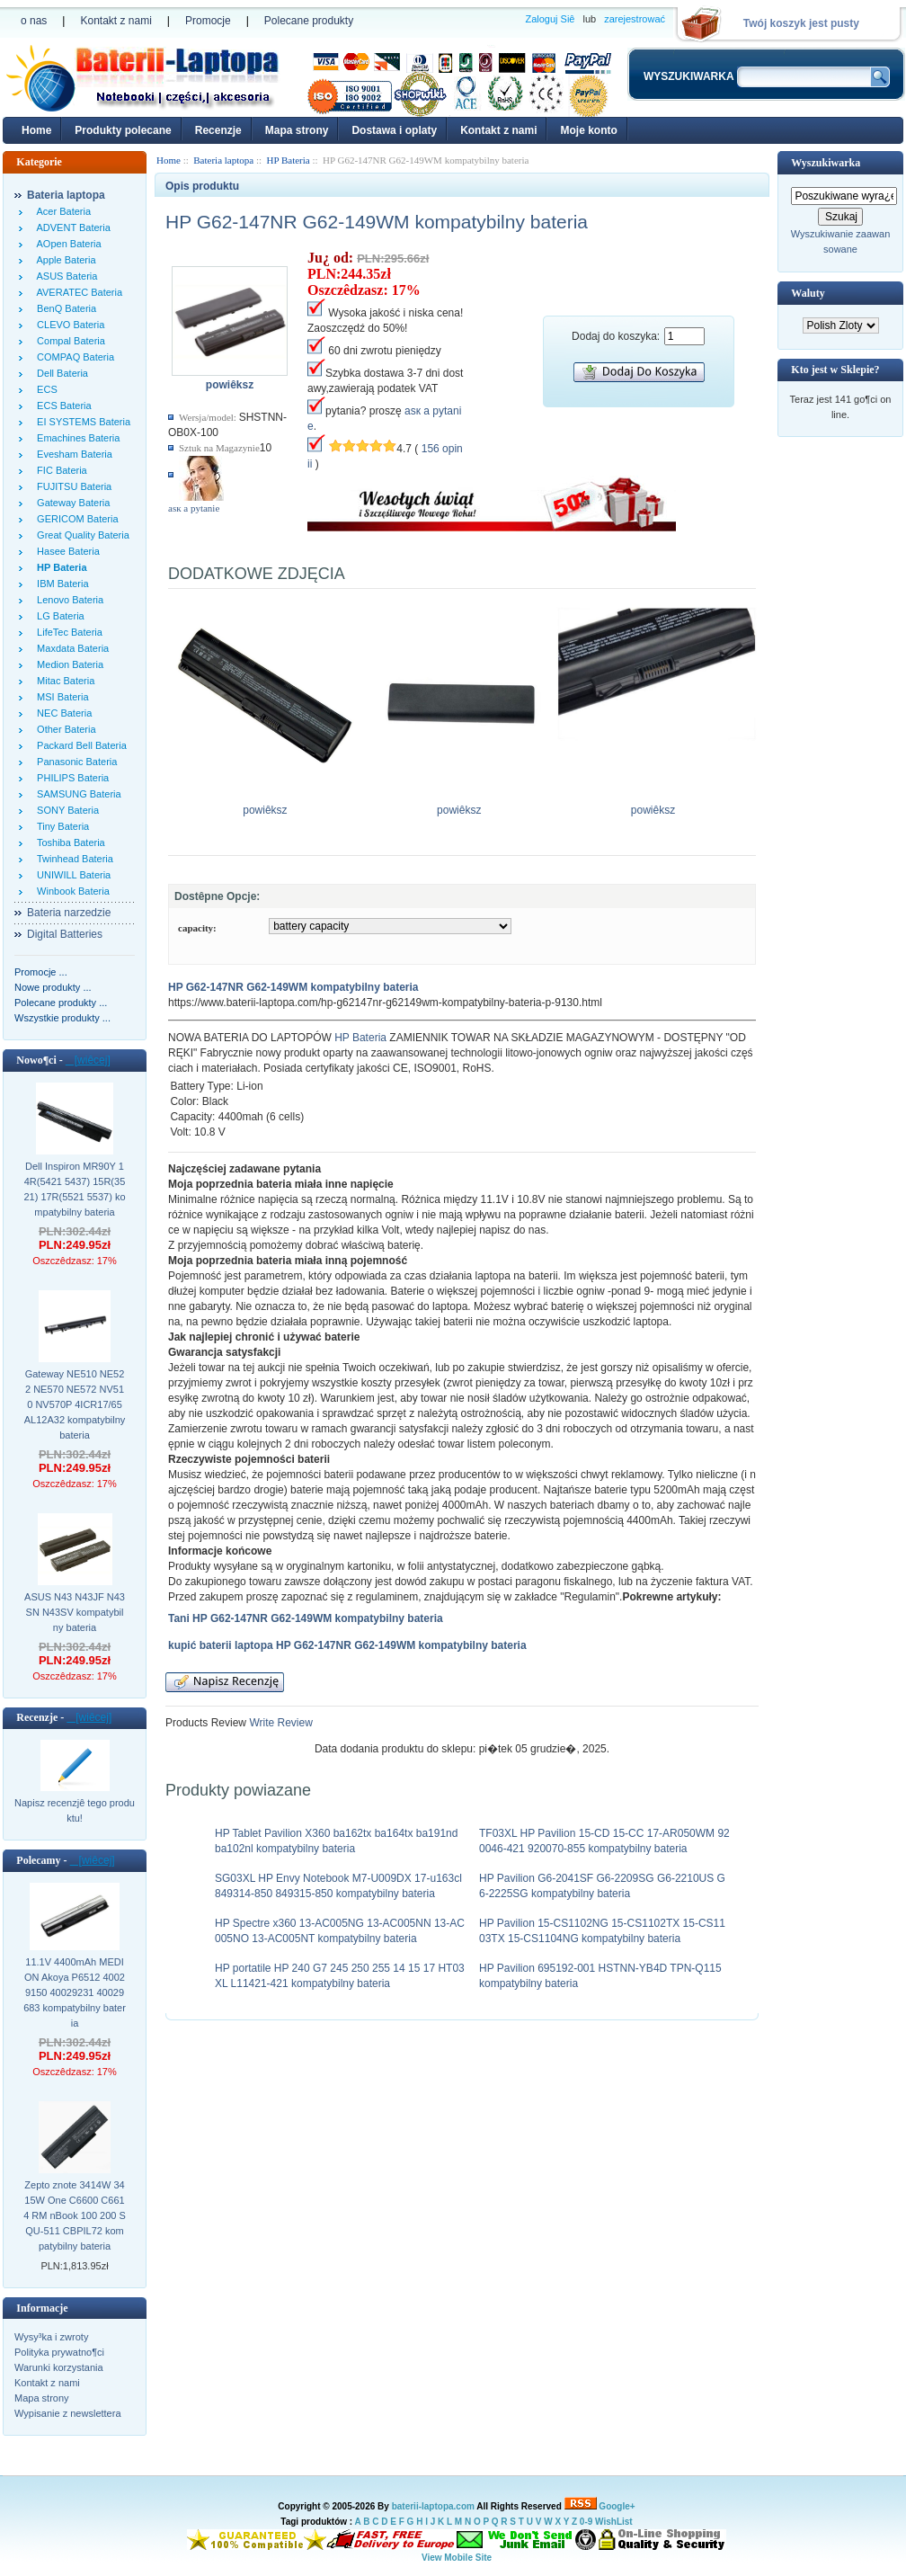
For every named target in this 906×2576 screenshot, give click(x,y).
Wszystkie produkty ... (62, 1017)
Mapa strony (297, 130)
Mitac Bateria (62, 680)
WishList (614, 2522)
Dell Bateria (59, 373)
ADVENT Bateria (71, 227)
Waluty (807, 293)
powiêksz (265, 804)
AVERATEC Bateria (76, 292)
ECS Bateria (61, 405)
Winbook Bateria (70, 891)
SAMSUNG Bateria (76, 794)
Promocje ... (40, 972)
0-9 (586, 2522)
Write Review (279, 1722)
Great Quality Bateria (80, 535)
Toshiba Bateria (68, 842)
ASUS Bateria (64, 276)
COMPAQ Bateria (72, 357)
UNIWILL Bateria (71, 874)
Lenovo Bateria (67, 599)
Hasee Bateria (65, 551)
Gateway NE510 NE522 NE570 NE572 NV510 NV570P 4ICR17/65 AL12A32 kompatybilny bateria (75, 1404)
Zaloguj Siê (549, 18)
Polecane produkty (308, 20)
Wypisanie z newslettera (67, 2413)
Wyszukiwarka (825, 162)
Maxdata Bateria (70, 648)
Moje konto (588, 130)
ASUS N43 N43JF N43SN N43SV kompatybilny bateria (74, 1612)
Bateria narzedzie (69, 912)
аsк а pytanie (193, 508)
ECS (44, 389)
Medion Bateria (67, 664)
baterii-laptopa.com (433, 2506)
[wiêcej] (88, 1060)
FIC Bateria (59, 470)
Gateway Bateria (70, 502)
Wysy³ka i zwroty (51, 2336)
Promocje (208, 20)
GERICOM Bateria (75, 518)
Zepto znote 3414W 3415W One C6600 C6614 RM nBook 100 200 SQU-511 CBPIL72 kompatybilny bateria (74, 2215)
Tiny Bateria (60, 826)
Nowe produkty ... (53, 987)
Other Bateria (63, 729)
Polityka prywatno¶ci (59, 2352)
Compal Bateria (68, 340)
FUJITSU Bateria (71, 486)
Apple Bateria (63, 259)
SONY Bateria (65, 810)
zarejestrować (634, 18)
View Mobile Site (457, 2558)
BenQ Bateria (63, 308)
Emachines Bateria (75, 437)
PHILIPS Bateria (70, 777)
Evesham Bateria (71, 454)
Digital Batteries (64, 934)
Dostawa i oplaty (394, 130)
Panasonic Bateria (74, 761)
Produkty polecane (123, 130)
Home (36, 130)
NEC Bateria (61, 713)
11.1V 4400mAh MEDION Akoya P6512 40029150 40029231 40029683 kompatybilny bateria (74, 1992)
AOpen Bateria (66, 243)
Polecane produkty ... (60, 1002)
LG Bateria (57, 616)
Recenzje (218, 130)
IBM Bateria (60, 583)
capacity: (197, 928)
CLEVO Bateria (67, 324)
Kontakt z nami (115, 20)
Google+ (617, 2506)
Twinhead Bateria (72, 858)
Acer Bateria (61, 211)
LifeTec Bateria (66, 632)
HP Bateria (360, 1037)
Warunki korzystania (58, 2367)
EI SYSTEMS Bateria (80, 421)
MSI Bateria (60, 696)
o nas (34, 20)
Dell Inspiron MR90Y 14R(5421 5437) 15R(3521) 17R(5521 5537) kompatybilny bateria (74, 1189)
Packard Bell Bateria (79, 745)
